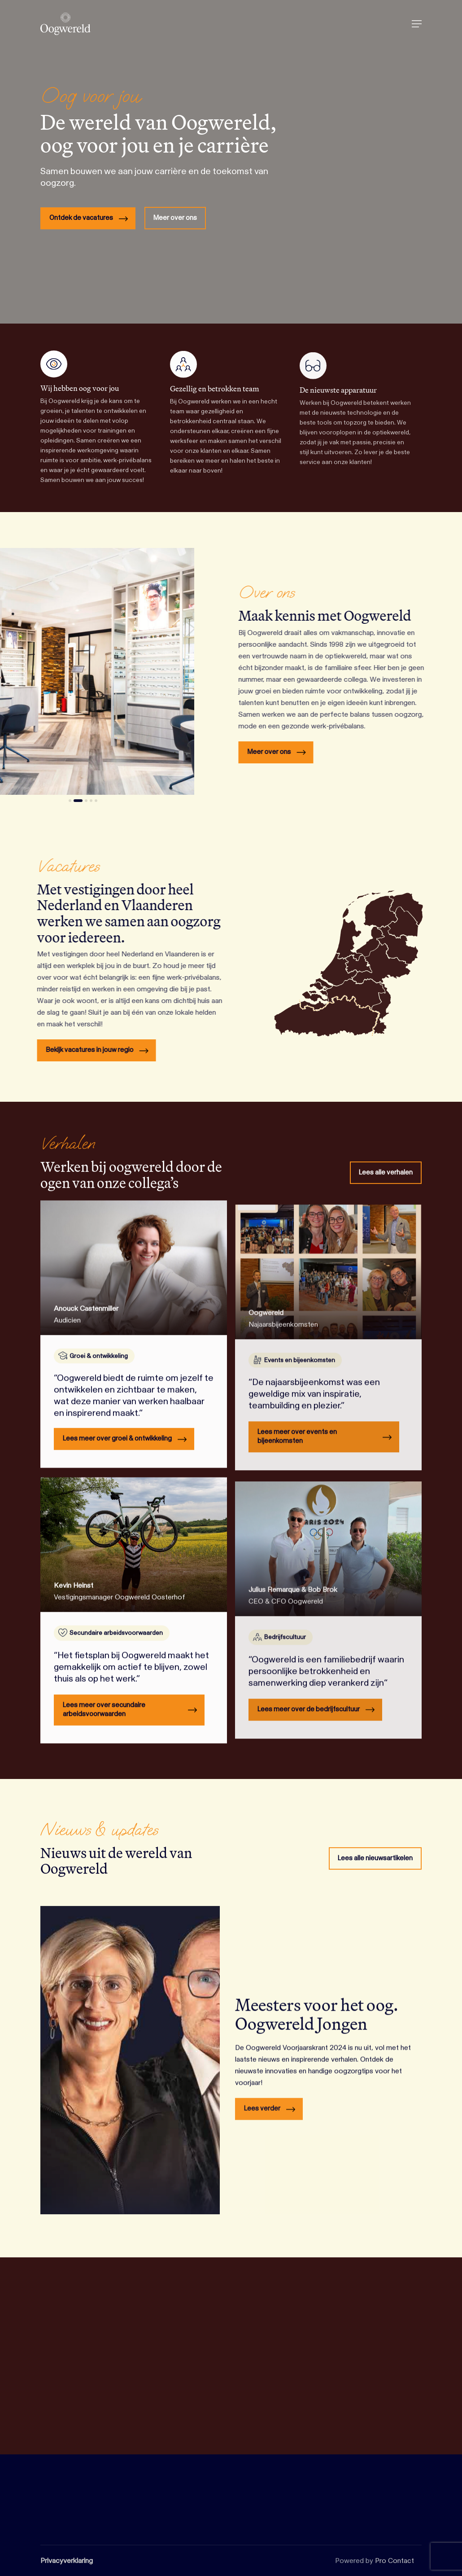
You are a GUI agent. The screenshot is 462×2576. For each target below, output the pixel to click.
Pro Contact (394, 2560)
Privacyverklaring (66, 2560)
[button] (417, 23)
